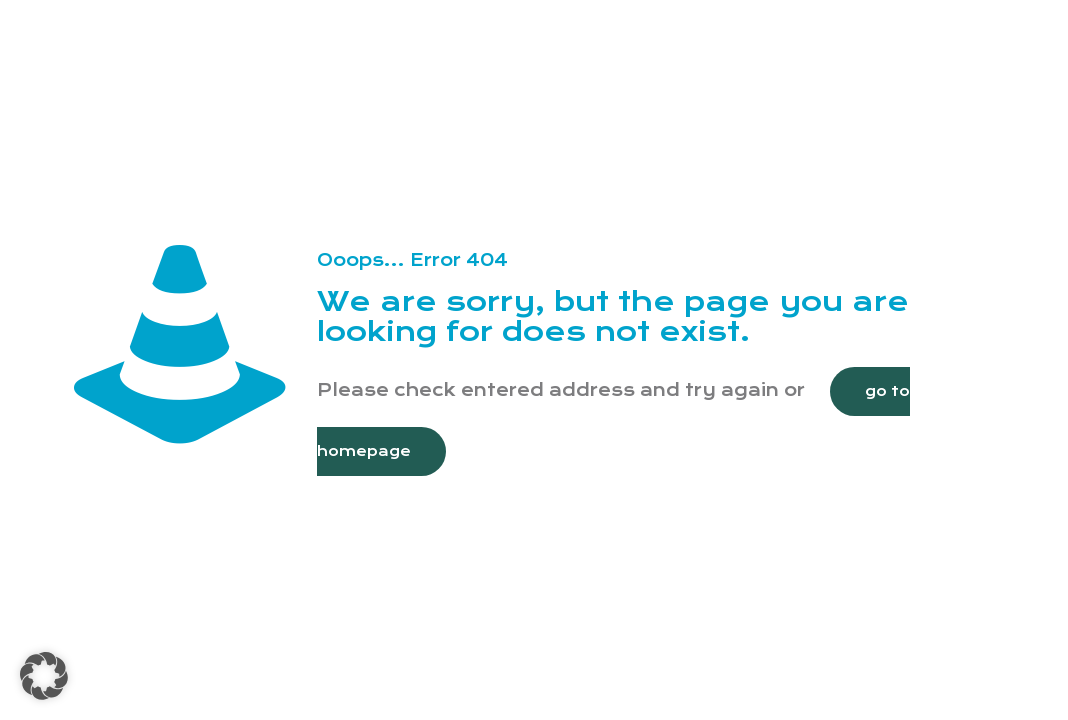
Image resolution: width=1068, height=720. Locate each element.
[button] (44, 676)
